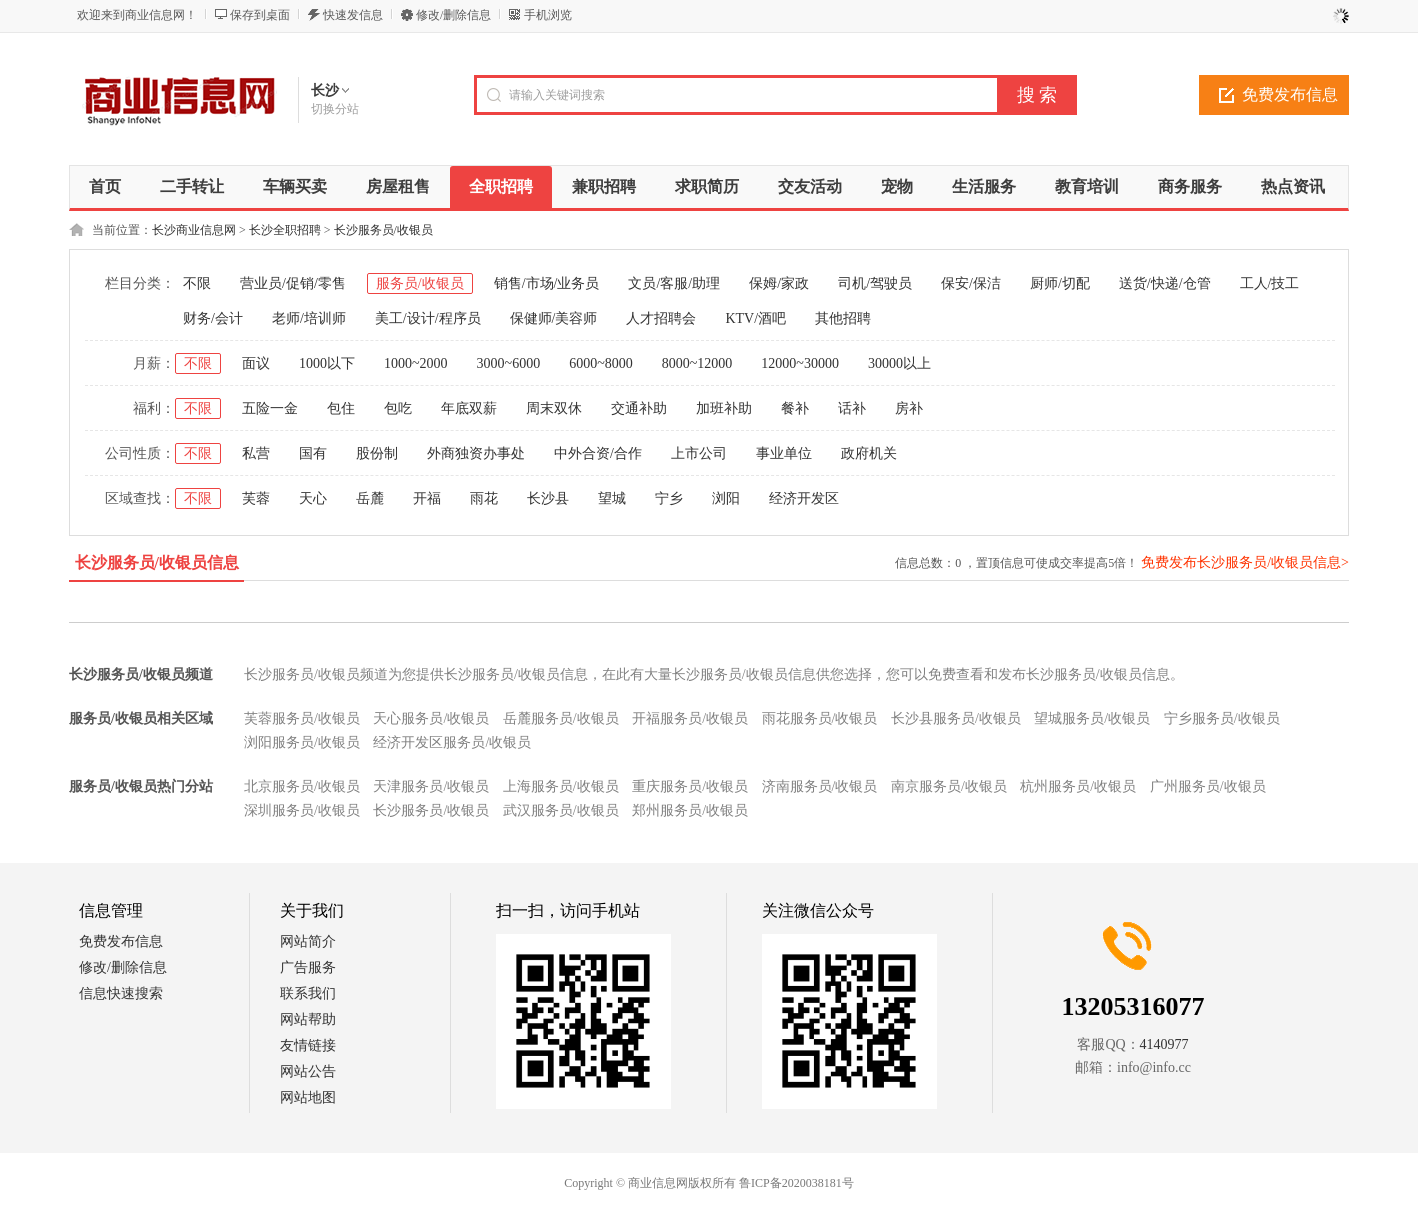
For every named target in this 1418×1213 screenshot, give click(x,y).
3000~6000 (509, 363)
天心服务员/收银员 (431, 718)
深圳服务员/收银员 (302, 810)
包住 (341, 408)
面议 (256, 363)
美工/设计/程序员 (428, 318)
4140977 (1164, 1044)
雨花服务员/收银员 (820, 718)
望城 (612, 498)
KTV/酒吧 (755, 318)
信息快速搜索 (121, 993)
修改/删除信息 (453, 15)
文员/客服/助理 (674, 283)
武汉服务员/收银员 (561, 810)
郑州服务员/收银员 (690, 810)
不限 (197, 283)
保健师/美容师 (554, 318)
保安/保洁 (971, 283)
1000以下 (327, 363)
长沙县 (548, 498)
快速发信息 (353, 15)
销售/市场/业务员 (547, 283)
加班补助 (724, 408)
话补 (852, 408)
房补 (909, 408)
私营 (256, 453)
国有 (313, 453)
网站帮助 (308, 1019)
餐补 (795, 408)
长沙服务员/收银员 (383, 230)
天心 (313, 498)
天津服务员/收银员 (431, 786)
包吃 (398, 408)
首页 (105, 186)
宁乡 (669, 498)
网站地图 (308, 1097)
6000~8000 (601, 363)
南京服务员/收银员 (949, 786)
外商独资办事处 (476, 453)
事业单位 (784, 453)
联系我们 (308, 993)
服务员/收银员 (420, 283)
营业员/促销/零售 (293, 283)
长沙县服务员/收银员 (956, 718)
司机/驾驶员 (875, 283)
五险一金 (270, 408)
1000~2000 (416, 363)
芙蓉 (256, 498)
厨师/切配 (1060, 283)
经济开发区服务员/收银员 (452, 742)
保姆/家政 (779, 283)
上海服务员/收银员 (561, 786)
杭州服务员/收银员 (1078, 786)
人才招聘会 (661, 318)
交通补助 (639, 408)
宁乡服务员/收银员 (1222, 718)
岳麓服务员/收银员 (561, 718)
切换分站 (335, 109)
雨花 (484, 498)
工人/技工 (1270, 283)
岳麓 (370, 498)
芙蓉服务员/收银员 (302, 718)
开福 (427, 498)
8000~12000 (697, 363)
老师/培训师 (309, 318)
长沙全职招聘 (285, 230)
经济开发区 (804, 498)
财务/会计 (213, 318)
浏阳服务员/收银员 (302, 742)
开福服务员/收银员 (690, 718)
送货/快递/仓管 (1165, 283)
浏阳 (726, 498)
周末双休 (554, 408)
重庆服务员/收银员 (690, 786)
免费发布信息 (1290, 94)
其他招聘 (843, 318)
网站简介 (308, 941)
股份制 (377, 453)
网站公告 (308, 1071)
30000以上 (899, 363)
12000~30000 (800, 363)
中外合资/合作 (598, 453)
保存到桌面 (260, 15)
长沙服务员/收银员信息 (157, 562)
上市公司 (699, 453)
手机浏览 (548, 15)
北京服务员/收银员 (302, 786)
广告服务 (308, 967)
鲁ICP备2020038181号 (796, 1183)
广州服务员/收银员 (1208, 786)
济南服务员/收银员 (820, 786)
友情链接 (308, 1045)
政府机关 (869, 453)
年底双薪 (469, 408)
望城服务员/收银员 (1092, 718)
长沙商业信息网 (194, 230)
